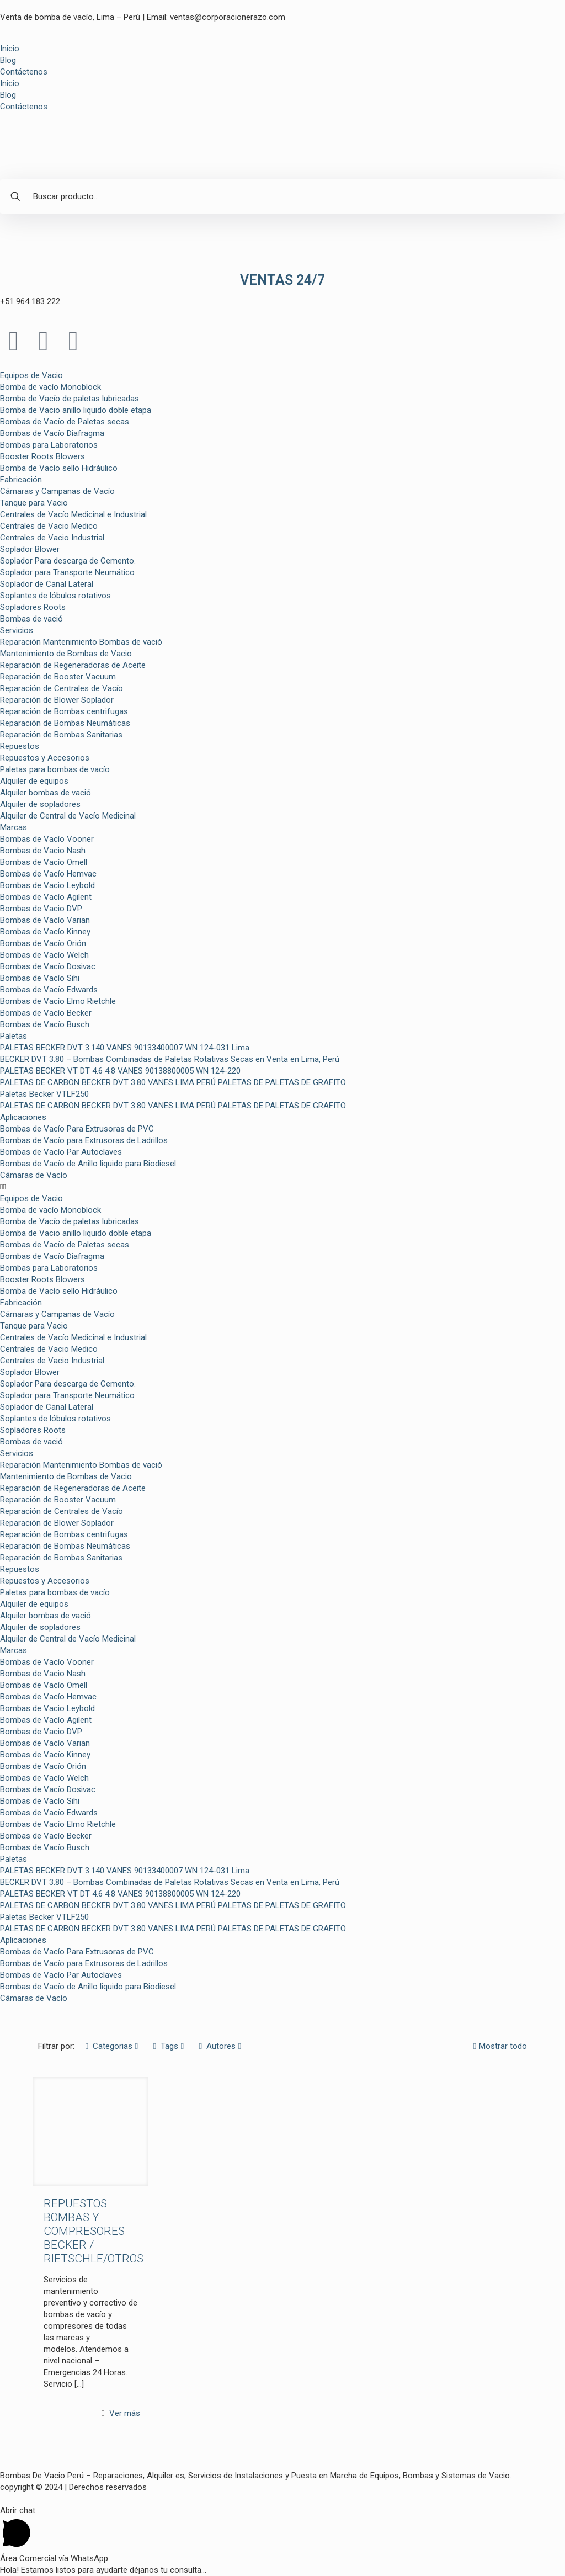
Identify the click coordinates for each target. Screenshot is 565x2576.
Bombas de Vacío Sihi (39, 978)
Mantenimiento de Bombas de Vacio (66, 653)
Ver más (124, 2413)
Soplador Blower (30, 549)
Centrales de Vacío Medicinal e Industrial (73, 514)
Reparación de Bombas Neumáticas (65, 723)
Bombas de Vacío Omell (43, 862)
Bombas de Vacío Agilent (46, 897)
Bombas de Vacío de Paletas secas (64, 422)
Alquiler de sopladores (40, 804)
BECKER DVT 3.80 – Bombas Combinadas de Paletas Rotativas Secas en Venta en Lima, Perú (169, 1059)
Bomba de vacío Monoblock (50, 387)
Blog (8, 60)
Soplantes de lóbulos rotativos (55, 596)
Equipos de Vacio (31, 375)
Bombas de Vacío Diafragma (52, 433)
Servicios (16, 630)
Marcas (13, 827)
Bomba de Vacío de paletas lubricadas (69, 398)
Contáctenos (23, 72)
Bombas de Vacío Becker (46, 1013)
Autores (220, 2046)
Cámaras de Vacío (33, 1175)
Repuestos (19, 746)
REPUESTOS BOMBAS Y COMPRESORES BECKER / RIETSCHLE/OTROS (93, 2231)
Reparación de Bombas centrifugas (64, 711)
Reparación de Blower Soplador (57, 700)
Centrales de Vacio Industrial (52, 538)
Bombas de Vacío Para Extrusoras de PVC (77, 1129)
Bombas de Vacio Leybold (47, 885)
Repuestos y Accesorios (44, 758)
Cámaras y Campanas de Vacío (57, 491)
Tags (168, 2046)
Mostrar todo (499, 2046)
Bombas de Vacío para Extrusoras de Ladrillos (84, 1140)
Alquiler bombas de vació (45, 793)
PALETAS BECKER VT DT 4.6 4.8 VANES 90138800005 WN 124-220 (120, 1071)
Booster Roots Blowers (42, 456)
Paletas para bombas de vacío (55, 769)
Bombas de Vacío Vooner (47, 839)
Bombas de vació (31, 619)
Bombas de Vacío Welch (44, 955)
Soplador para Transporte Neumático (67, 572)
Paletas (13, 1036)
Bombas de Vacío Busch (44, 1024)
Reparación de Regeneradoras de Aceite (73, 665)
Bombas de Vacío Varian (45, 920)
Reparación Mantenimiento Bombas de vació (81, 642)
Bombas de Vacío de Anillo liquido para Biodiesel (88, 1164)
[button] (282, 1187)
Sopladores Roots (33, 607)
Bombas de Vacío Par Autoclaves (61, 1152)
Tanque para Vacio (34, 503)
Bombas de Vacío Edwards (49, 990)
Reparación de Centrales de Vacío (61, 688)
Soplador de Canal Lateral (46, 584)
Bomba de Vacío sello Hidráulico (59, 468)
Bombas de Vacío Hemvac (48, 874)
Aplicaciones (23, 1117)
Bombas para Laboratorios (49, 445)
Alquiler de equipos (34, 781)
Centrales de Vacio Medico (49, 526)
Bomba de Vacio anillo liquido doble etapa (75, 410)
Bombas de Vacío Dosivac (47, 966)
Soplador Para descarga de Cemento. (68, 561)
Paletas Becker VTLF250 (44, 1094)
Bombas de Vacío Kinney (45, 932)
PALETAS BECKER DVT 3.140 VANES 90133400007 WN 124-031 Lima (124, 1048)
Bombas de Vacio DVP (41, 908)
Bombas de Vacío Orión (43, 943)
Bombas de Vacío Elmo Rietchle (58, 1001)
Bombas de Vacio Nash (43, 851)
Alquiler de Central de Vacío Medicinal (68, 816)
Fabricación (21, 480)
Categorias (112, 2046)
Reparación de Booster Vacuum (58, 677)
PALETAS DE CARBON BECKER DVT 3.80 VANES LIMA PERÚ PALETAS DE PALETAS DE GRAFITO (173, 1082)
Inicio (9, 49)
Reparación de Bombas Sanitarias (61, 735)
